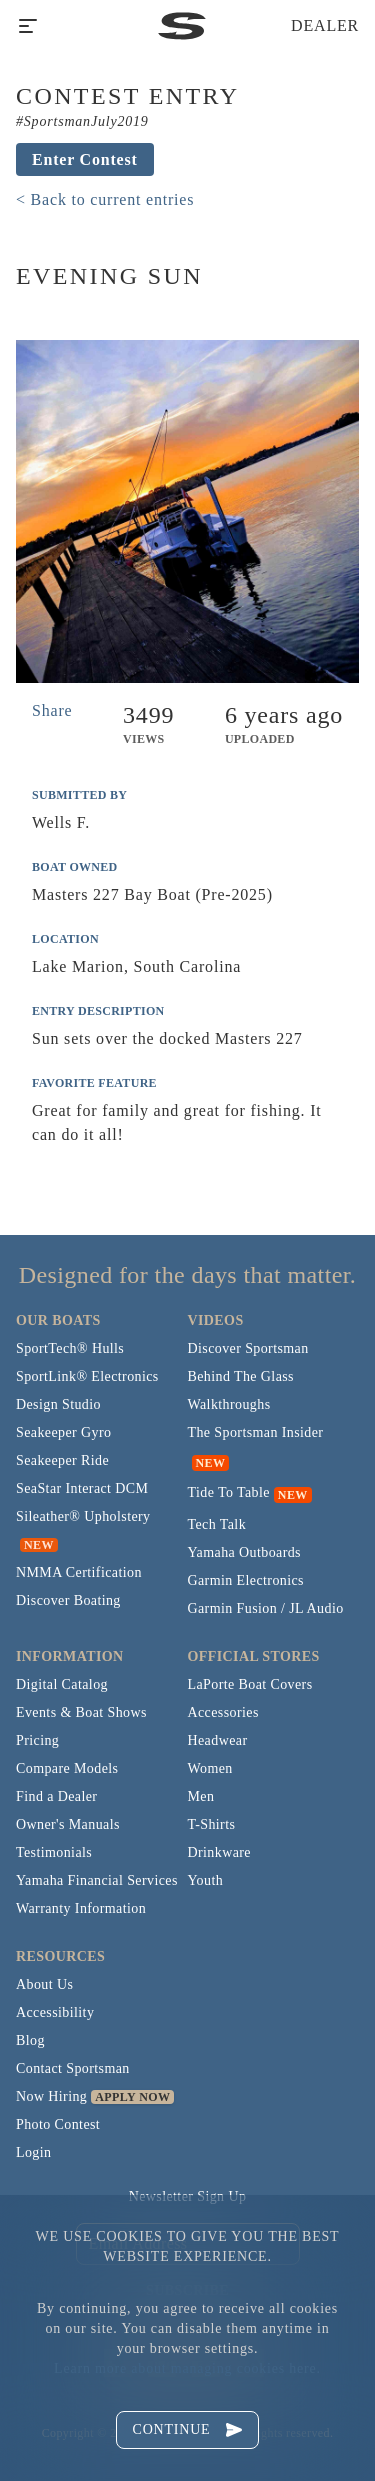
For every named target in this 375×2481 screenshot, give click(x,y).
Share (52, 710)
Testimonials (54, 1852)
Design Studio (58, 1404)
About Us (44, 1984)
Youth (206, 1880)
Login (33, 2152)
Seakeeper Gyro (63, 1432)
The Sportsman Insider (256, 1432)
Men (201, 1796)
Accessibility (55, 2012)
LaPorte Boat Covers (250, 1684)
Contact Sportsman (73, 2068)
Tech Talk (217, 1524)
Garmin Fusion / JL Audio (266, 1608)
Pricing (37, 1740)
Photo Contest (58, 2124)
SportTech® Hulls (70, 1348)
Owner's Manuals (68, 1824)
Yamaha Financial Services (97, 1880)
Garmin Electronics (246, 1580)
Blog (30, 2040)
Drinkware (219, 1852)
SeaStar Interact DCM (82, 1488)
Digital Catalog (62, 1684)
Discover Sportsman (248, 1348)
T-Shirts (212, 1824)
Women (210, 1768)
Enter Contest (85, 159)
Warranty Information (81, 1908)
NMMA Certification (79, 1572)
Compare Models (67, 1768)
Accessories (223, 1712)
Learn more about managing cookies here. (187, 2368)
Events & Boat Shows (81, 1712)
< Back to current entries (105, 199)
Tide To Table (229, 1492)
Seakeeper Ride (62, 1460)
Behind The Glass (241, 1376)
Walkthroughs (229, 1404)
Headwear (218, 1740)
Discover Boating (68, 1600)
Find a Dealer (56, 1796)
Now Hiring (51, 2096)
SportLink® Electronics (87, 1376)
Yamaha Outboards (244, 1552)
